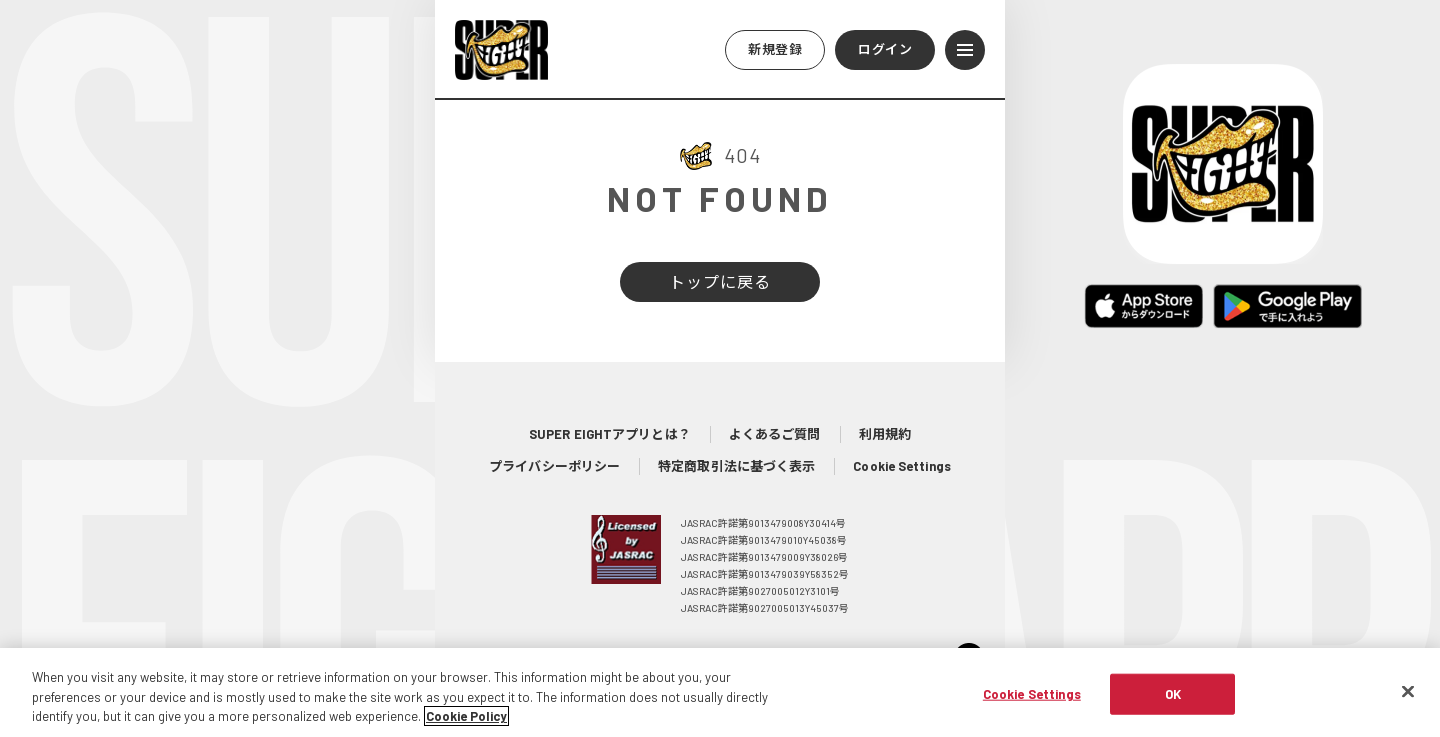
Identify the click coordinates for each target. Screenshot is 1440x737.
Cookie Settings (902, 466)
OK (1173, 699)
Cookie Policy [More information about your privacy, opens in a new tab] (466, 722)
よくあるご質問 (775, 434)
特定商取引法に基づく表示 (736, 466)
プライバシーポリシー (554, 466)
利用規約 (885, 434)
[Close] (1408, 696)
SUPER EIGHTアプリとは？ (610, 434)
